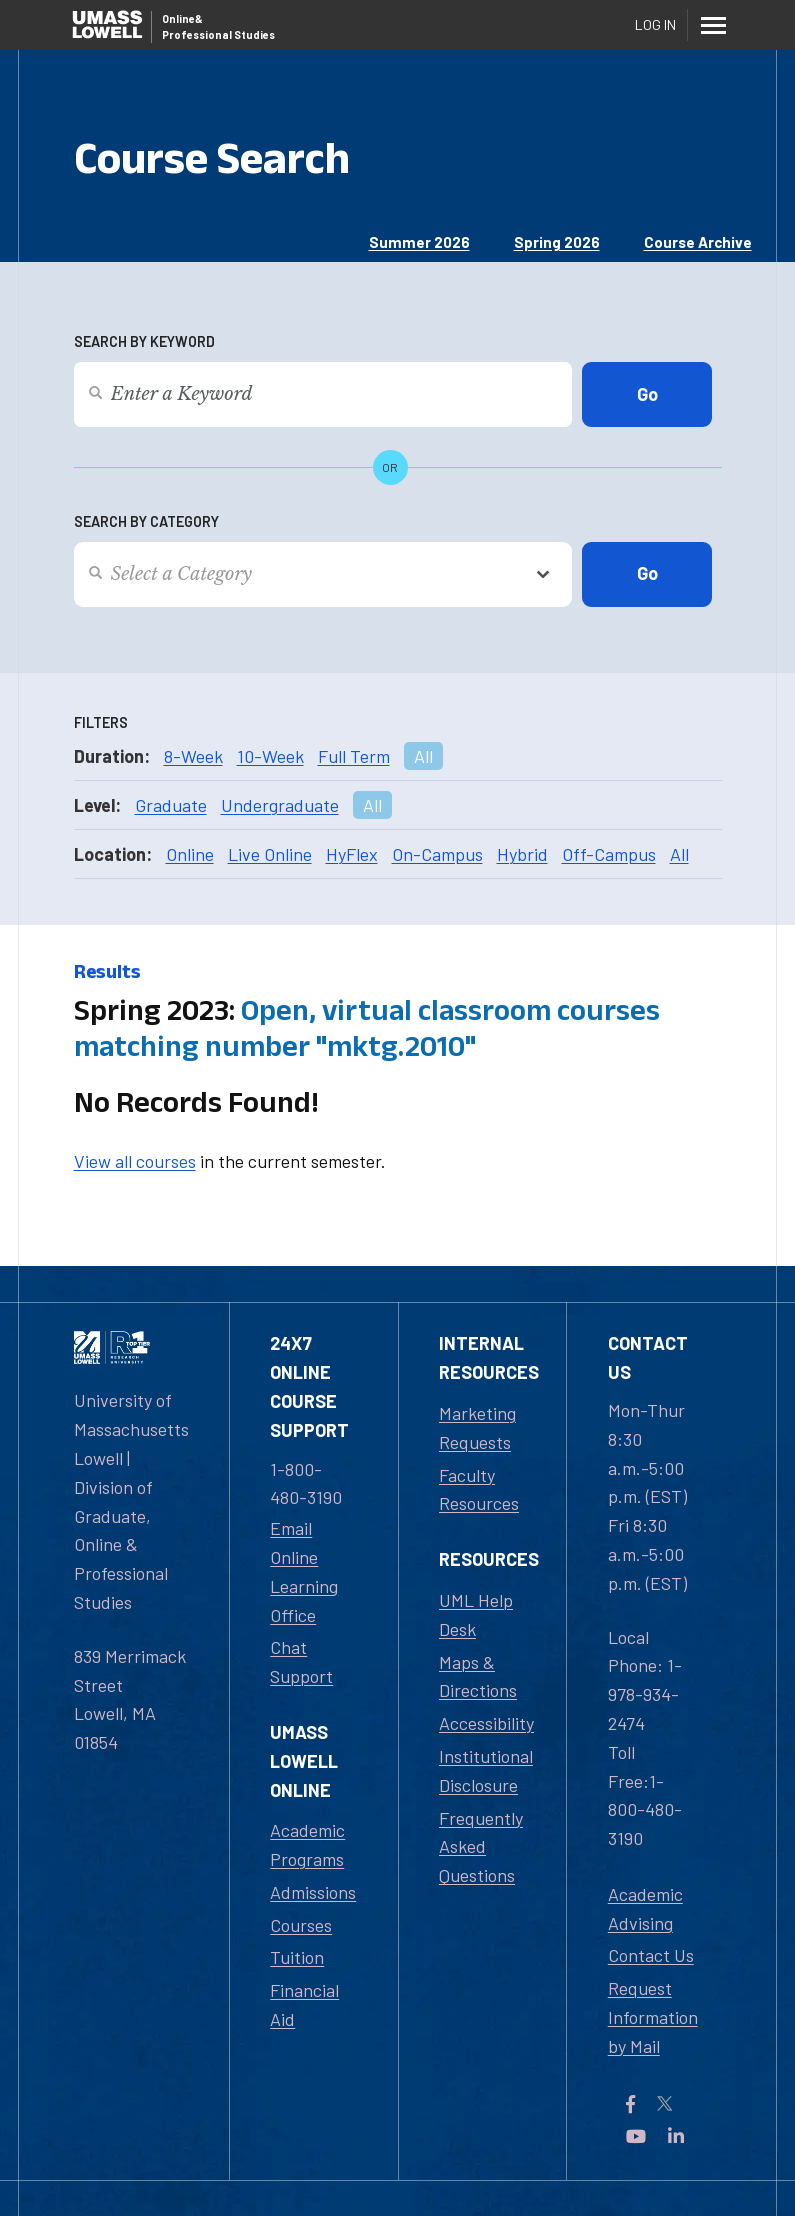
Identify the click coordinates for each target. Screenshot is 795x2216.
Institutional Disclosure (486, 1770)
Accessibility (486, 1723)
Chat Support (301, 1661)
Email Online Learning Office (304, 1571)
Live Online (270, 854)
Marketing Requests (477, 1427)
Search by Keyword (144, 341)
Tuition (297, 1957)
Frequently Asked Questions (481, 1847)
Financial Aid (304, 2004)
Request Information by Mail (653, 2017)
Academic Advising (645, 1908)
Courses (301, 1925)
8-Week (193, 756)
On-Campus (437, 854)
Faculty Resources (479, 1489)
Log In (655, 24)
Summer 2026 (419, 242)
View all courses (135, 1161)
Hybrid (522, 854)
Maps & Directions (478, 1676)
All (423, 756)
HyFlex (352, 854)
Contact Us (651, 1955)
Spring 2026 (557, 242)
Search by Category (146, 521)
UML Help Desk (476, 1614)
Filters (101, 722)
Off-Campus (609, 854)
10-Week (270, 756)
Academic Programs (307, 1844)
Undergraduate (280, 805)
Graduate (171, 805)
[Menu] (714, 25)
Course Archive (698, 242)
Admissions (313, 1892)
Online (190, 854)
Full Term (354, 756)
